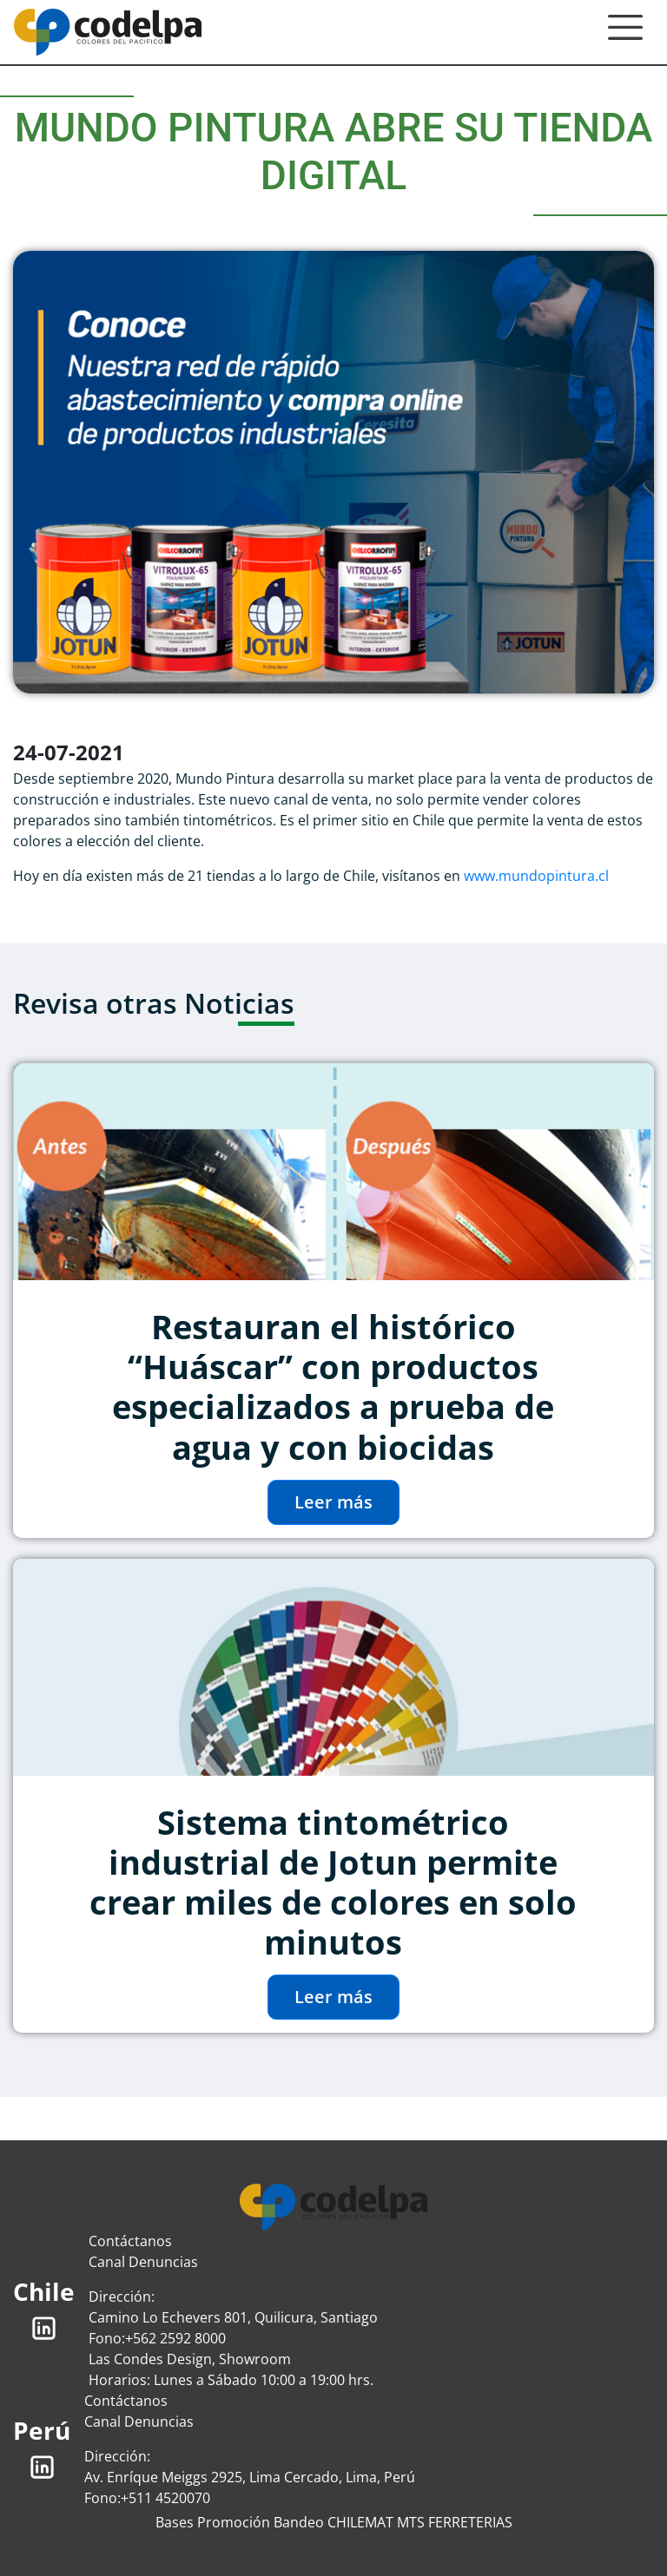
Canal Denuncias (143, 2261)
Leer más (333, 1502)
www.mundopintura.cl (536, 875)
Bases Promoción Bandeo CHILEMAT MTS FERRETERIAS (333, 2522)
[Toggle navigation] (625, 32)
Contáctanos (130, 2241)
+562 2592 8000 (175, 2338)
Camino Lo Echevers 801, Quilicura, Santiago (233, 2317)
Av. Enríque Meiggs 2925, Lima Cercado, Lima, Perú (249, 2477)
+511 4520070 (165, 2497)
